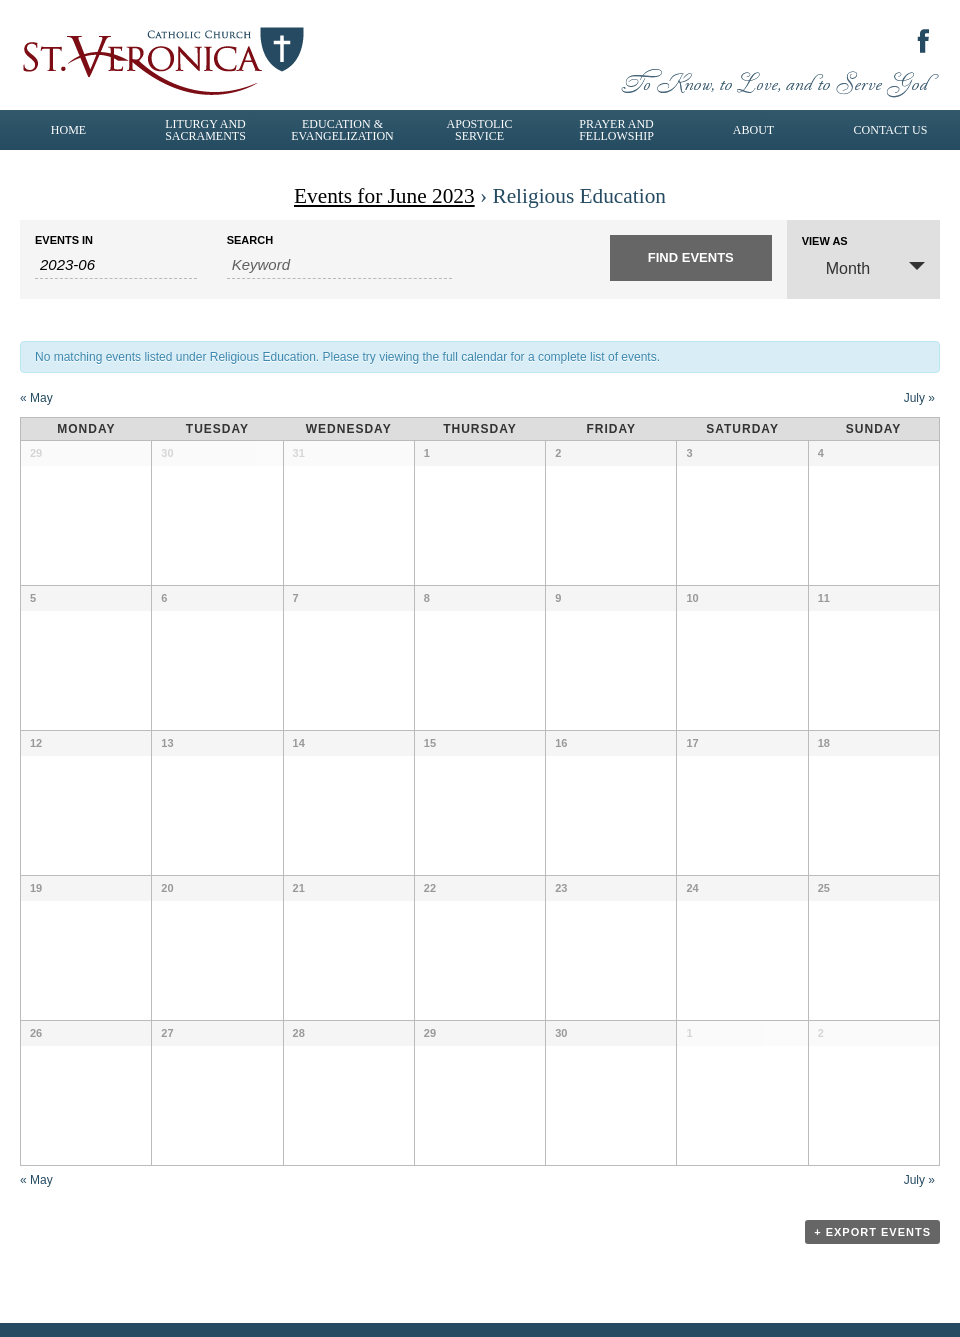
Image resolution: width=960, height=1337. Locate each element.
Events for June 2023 (384, 196)
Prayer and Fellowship (616, 130)
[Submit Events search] (691, 258)
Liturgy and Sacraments (205, 130)
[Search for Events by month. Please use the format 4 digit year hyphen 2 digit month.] (116, 265)
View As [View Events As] (825, 241)
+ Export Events (872, 1232)
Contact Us (891, 130)
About (753, 130)
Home (68, 130)
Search (250, 240)
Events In (64, 240)
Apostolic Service (480, 130)
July (919, 398)
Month (836, 267)
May (36, 398)
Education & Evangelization (342, 130)
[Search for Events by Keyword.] (340, 265)
